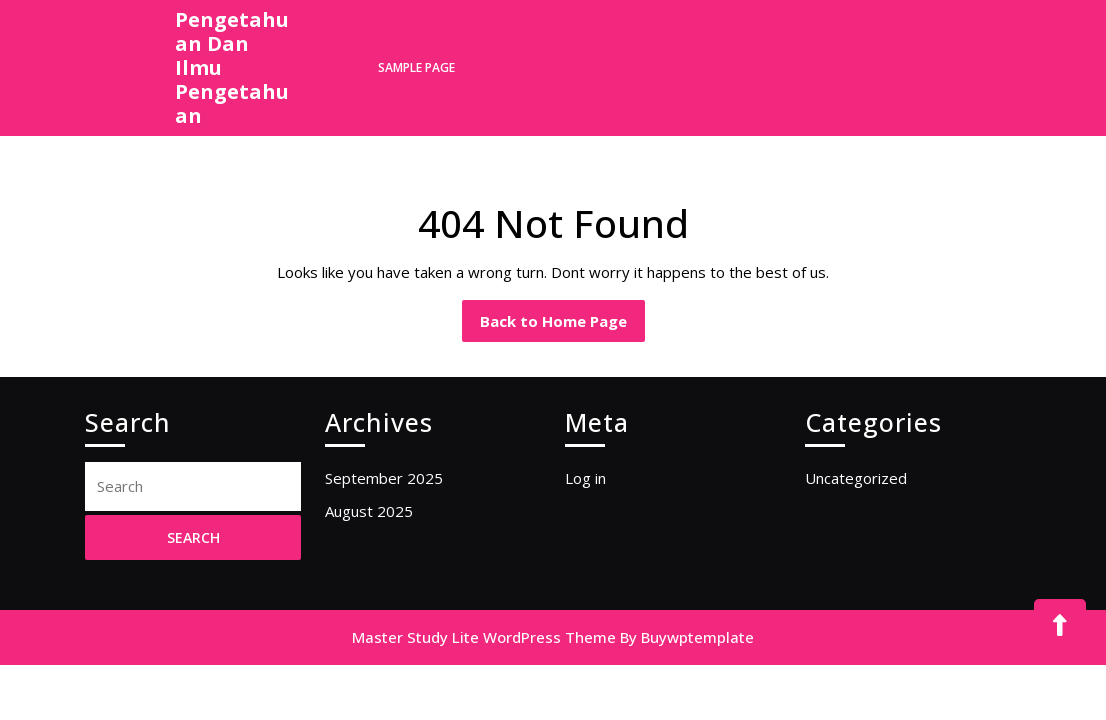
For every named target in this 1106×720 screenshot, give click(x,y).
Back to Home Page (562, 326)
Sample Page (416, 67)
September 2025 (384, 478)
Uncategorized (856, 478)
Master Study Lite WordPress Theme (484, 637)
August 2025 (369, 511)
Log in (585, 478)
